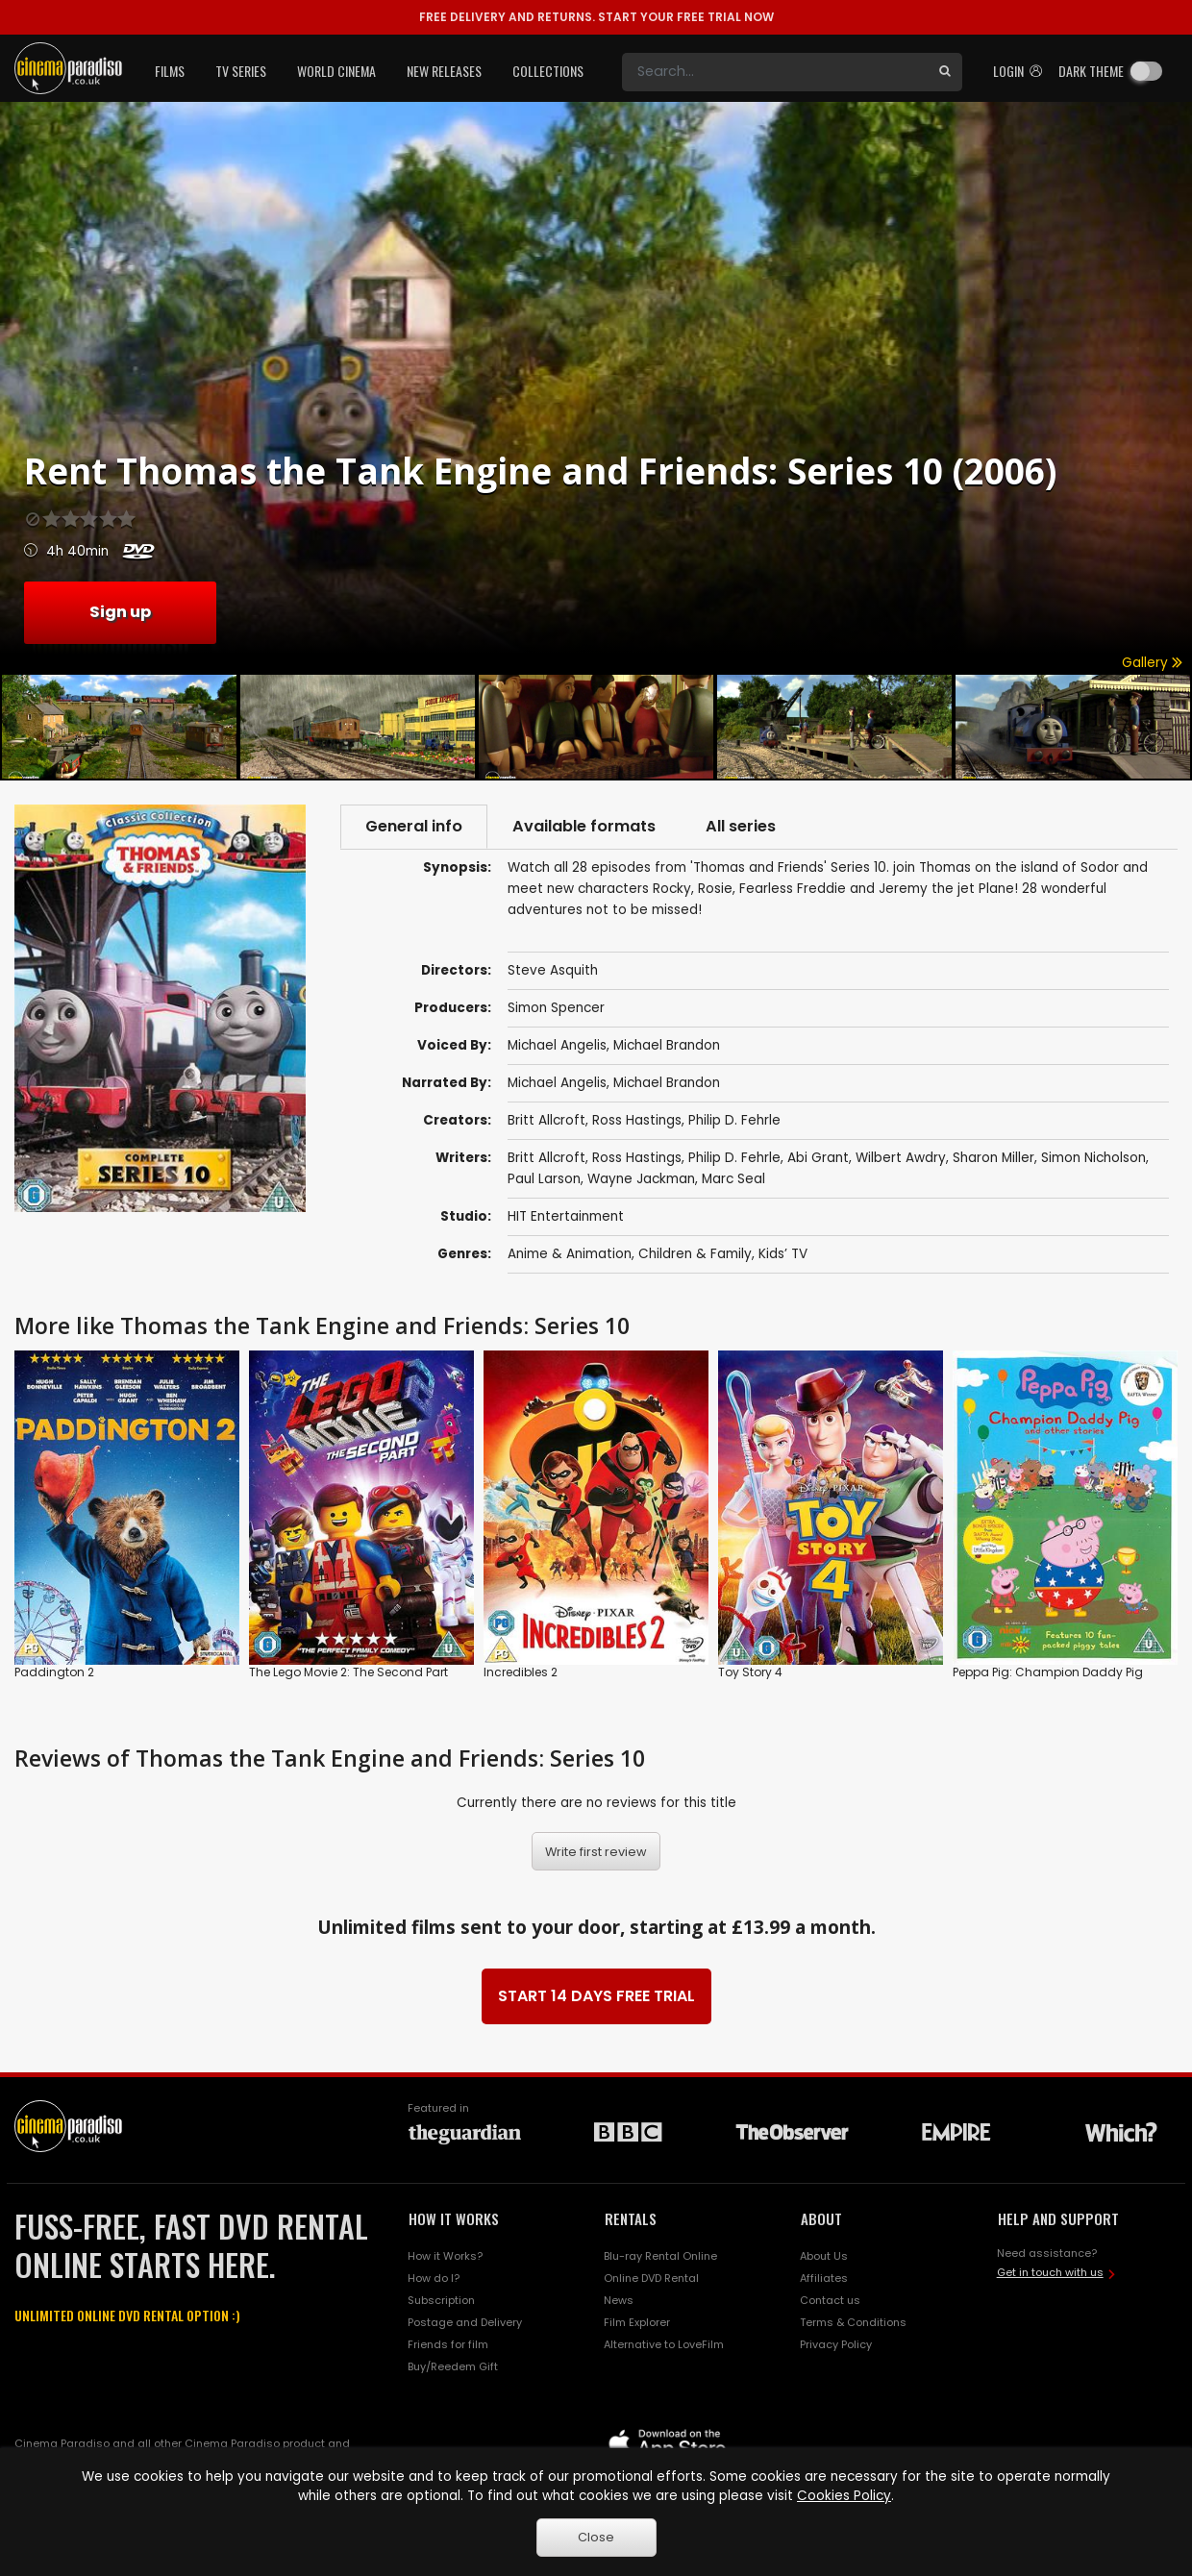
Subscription (441, 2300)
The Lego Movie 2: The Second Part (348, 1673)
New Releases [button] (444, 71)
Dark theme (1091, 71)
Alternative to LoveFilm (664, 2344)
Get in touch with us (1050, 2272)
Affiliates (824, 2278)
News (618, 2300)
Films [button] (170, 71)
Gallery (1152, 663)
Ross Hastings (637, 1120)
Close (596, 2537)
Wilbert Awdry (901, 1158)
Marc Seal (733, 1179)
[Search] (775, 72)
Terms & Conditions (853, 2322)
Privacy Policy (836, 2344)
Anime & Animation (570, 1254)
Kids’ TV (782, 1254)
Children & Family (695, 1254)
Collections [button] (548, 71)
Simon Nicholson (1093, 1158)
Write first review (596, 1852)
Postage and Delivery (465, 2322)
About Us (824, 2256)
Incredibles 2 (521, 1673)
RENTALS (631, 2218)
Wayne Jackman (641, 1179)
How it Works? (445, 2256)
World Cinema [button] (336, 71)
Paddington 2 (54, 1673)
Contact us (830, 2300)
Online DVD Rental (651, 2278)
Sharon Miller (993, 1158)
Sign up (120, 612)
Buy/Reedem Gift (453, 2366)
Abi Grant (818, 1158)
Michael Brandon (666, 1045)
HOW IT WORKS (454, 2218)
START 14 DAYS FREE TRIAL (596, 1996)
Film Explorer (637, 2322)
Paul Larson (544, 1179)
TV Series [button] (240, 71)
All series (741, 826)
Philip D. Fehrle (734, 1120)
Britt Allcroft (546, 1120)
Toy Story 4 (750, 1673)
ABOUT (821, 2218)
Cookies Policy (844, 2496)
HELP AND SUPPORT (1058, 2218)
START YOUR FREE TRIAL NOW (596, 17)
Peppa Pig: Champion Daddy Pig (1048, 1673)
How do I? (433, 2278)
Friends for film (448, 2344)
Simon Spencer (556, 1008)
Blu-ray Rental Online (660, 2256)
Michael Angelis (557, 1045)
